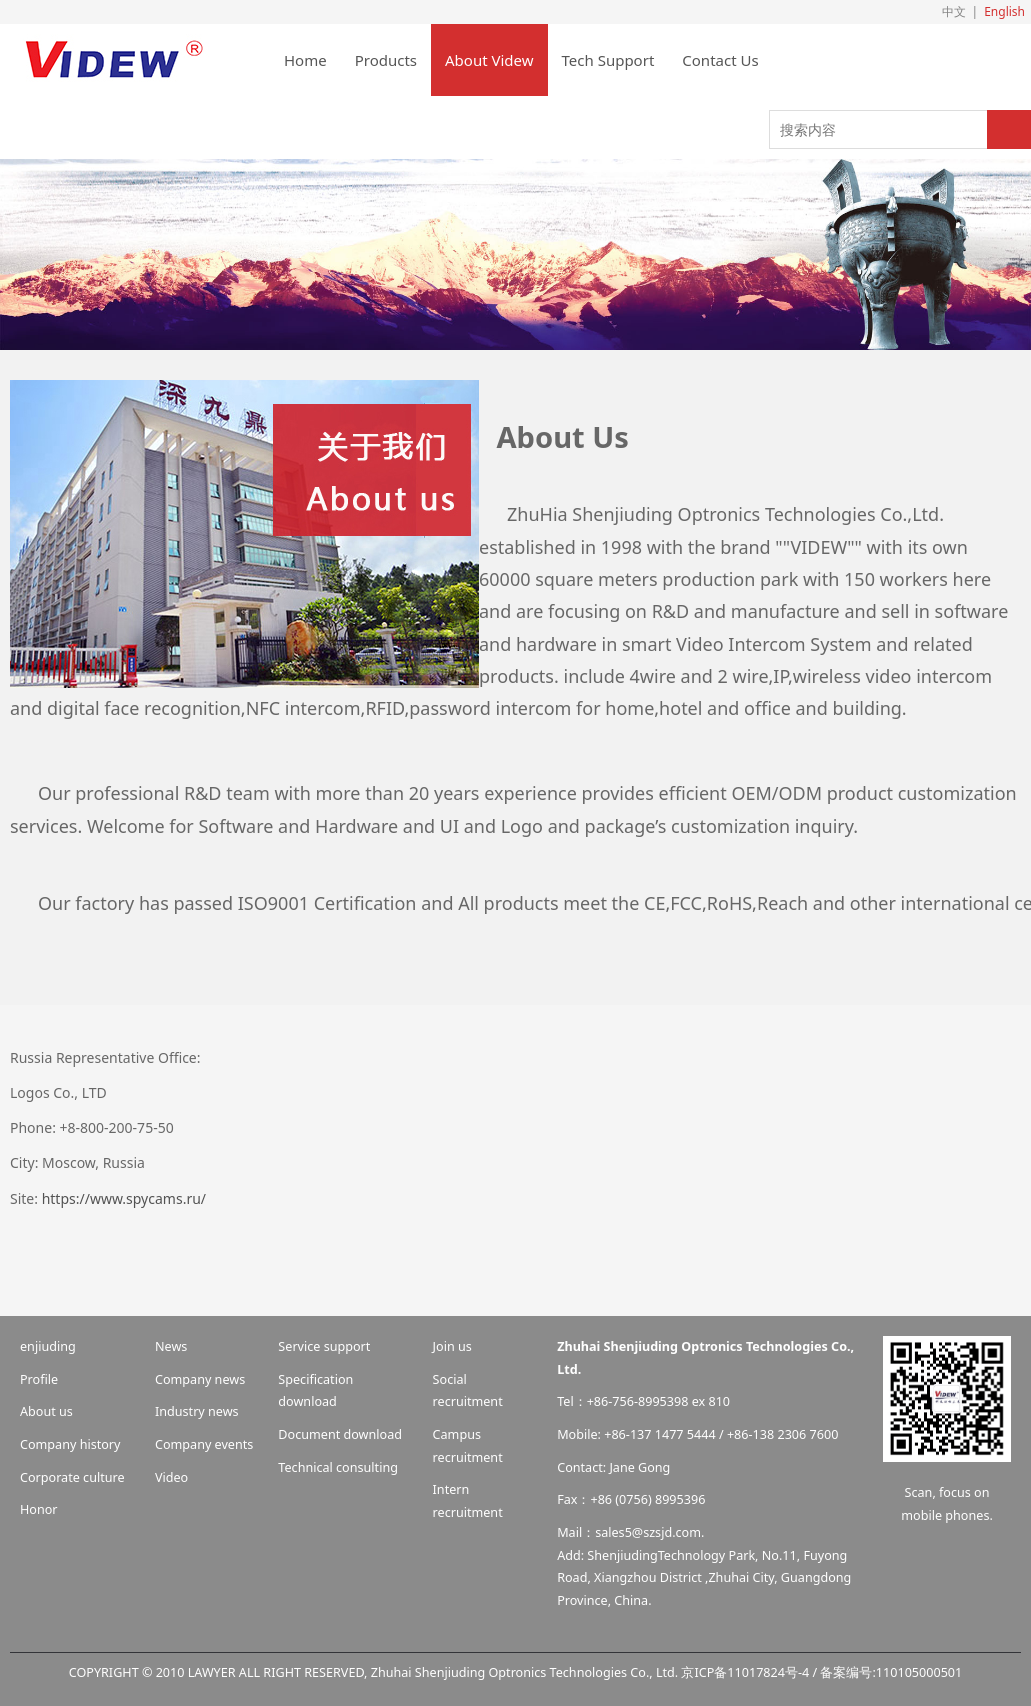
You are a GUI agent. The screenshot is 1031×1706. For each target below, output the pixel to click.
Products (386, 60)
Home (305, 60)
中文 (954, 11)
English (1004, 11)
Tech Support (608, 60)
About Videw (489, 60)
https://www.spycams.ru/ (122, 1198)
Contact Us (720, 60)
